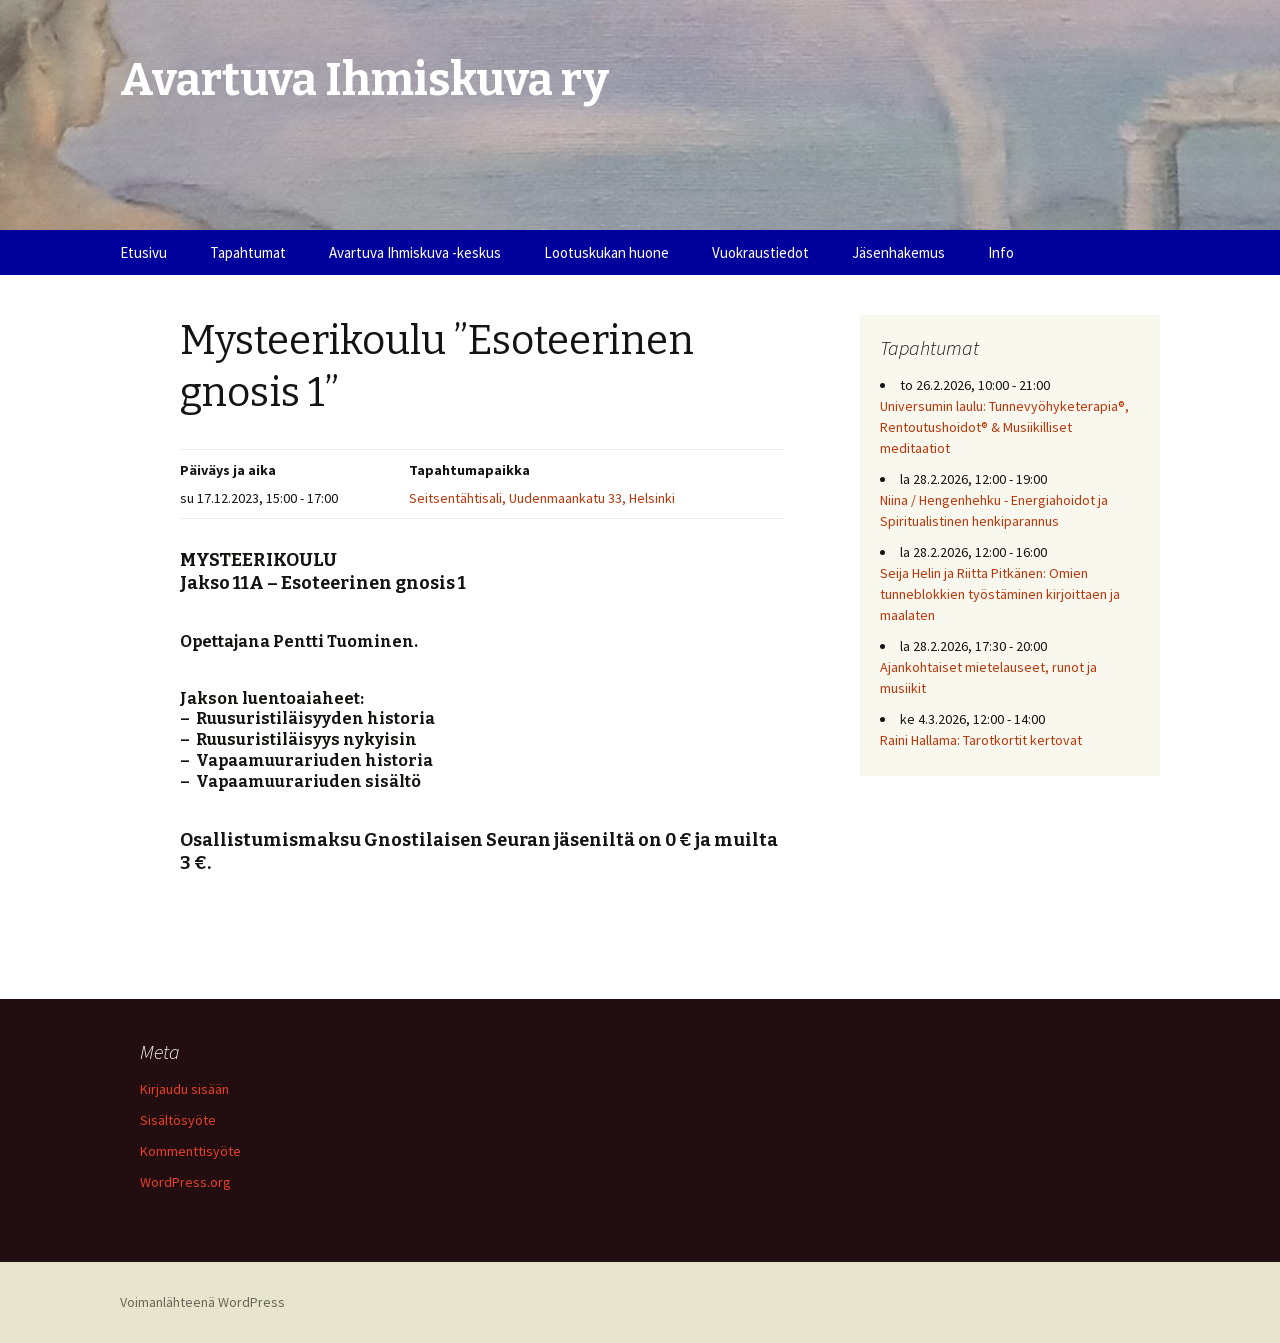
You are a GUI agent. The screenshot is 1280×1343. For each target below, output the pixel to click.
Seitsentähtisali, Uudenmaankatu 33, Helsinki (542, 498)
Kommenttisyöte (190, 1151)
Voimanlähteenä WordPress (202, 1302)
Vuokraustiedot (760, 252)
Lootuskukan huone (606, 252)
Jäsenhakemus (898, 252)
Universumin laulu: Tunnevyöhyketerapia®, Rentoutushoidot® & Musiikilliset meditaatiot (1004, 427)
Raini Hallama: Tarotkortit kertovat (981, 740)
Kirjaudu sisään (184, 1089)
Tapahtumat (248, 252)
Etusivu (143, 252)
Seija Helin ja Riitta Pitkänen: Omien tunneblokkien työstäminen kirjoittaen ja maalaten (1000, 594)
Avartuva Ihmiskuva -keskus (415, 252)
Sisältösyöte (178, 1120)
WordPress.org (185, 1182)
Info (1001, 252)
